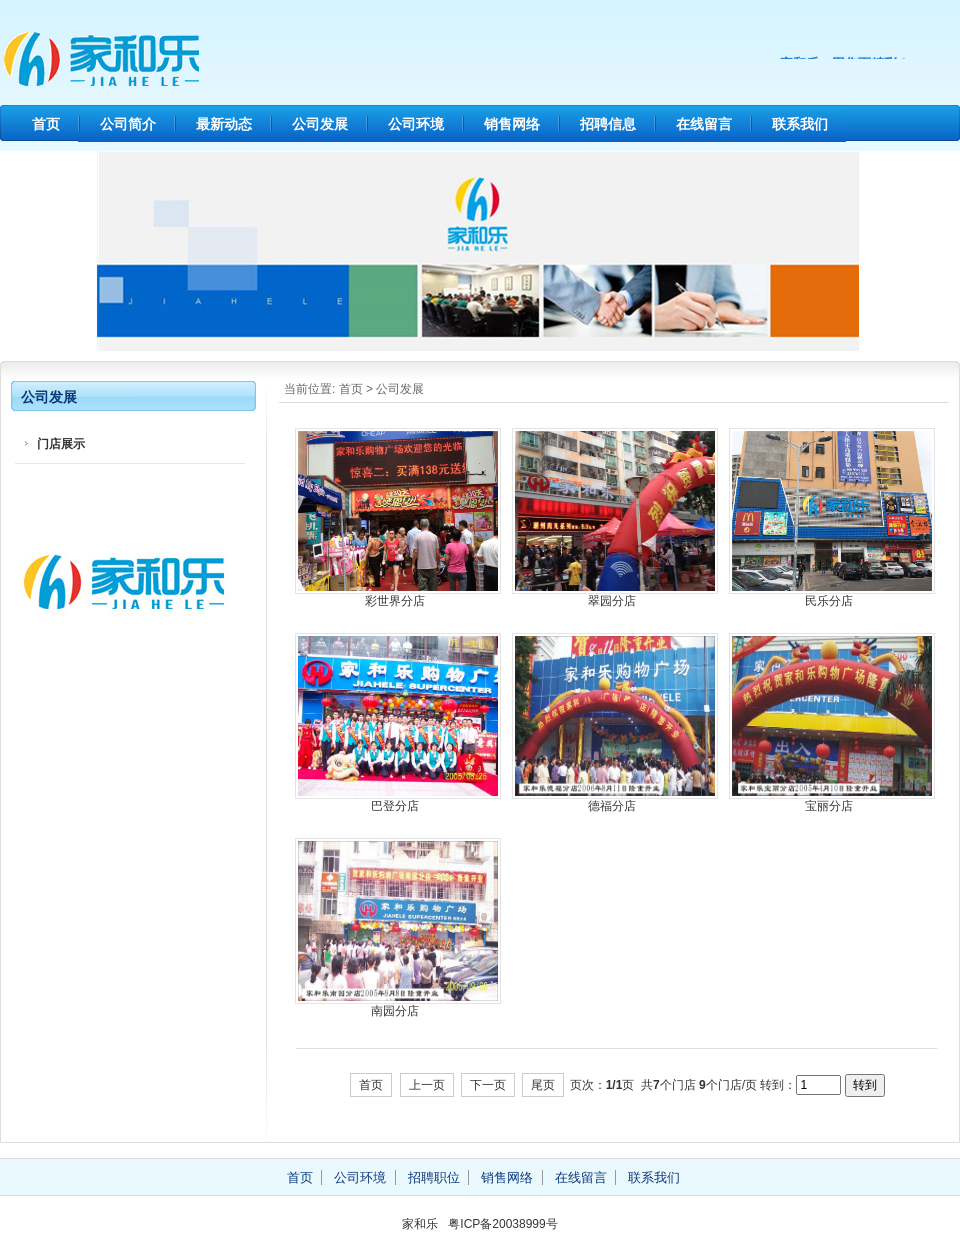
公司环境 (416, 124)
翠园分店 (612, 601)
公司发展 (320, 124)
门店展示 (61, 444)
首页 (46, 124)
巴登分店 (395, 806)
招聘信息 (608, 124)
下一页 (488, 1085)
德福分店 (612, 806)
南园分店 (395, 1011)
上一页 (427, 1085)
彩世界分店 (395, 601)
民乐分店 (829, 601)
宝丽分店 (829, 806)
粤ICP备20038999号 (502, 1224)
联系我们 (800, 124)
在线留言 (704, 124)
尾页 (543, 1085)
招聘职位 (434, 1177)
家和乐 (190, 60)
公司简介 (128, 124)
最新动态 (224, 124)
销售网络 (512, 124)
